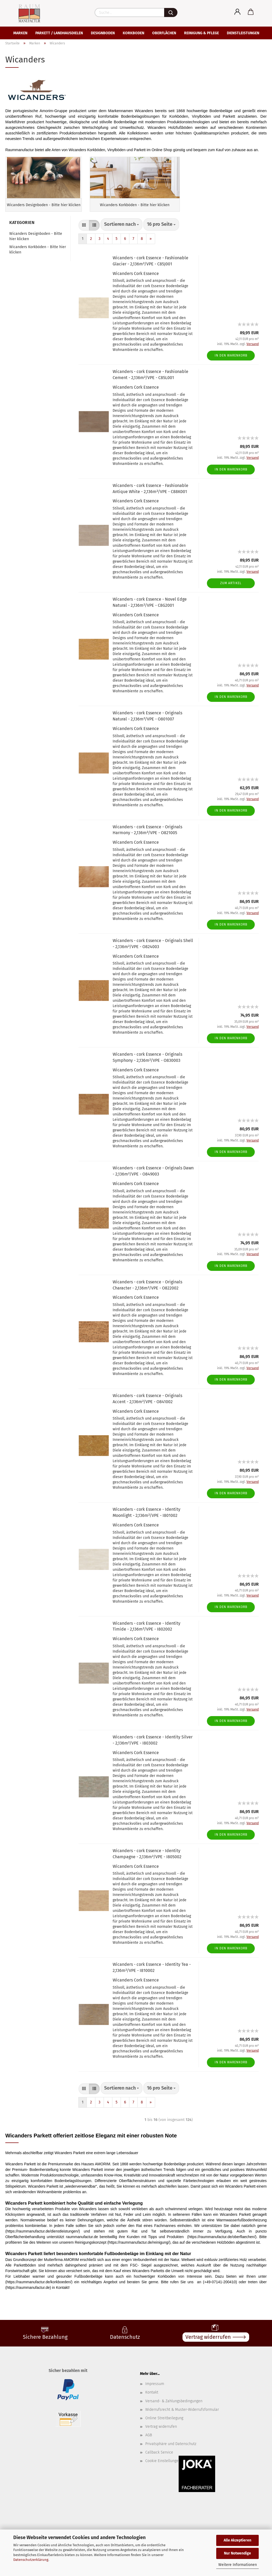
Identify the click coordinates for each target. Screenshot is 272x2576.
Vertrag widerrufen (161, 2438)
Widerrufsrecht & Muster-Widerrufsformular (182, 2421)
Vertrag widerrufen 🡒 (215, 2348)
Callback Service (159, 2463)
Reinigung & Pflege (201, 33)
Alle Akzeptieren (237, 2540)
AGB (148, 2446)
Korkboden (133, 33)
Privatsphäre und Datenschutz (170, 2455)
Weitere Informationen (237, 2564)
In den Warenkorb (231, 367)
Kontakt (151, 2403)
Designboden (103, 33)
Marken (20, 33)
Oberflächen (164, 33)
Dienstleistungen (243, 33)
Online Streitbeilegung (164, 2429)
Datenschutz (125, 2348)
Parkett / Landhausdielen (59, 33)
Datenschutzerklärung (30, 2560)
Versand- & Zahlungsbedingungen (173, 2412)
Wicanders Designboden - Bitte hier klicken (35, 248)
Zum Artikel (230, 594)
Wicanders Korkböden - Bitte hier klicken (37, 261)
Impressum (154, 2395)
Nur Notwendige (237, 2553)
